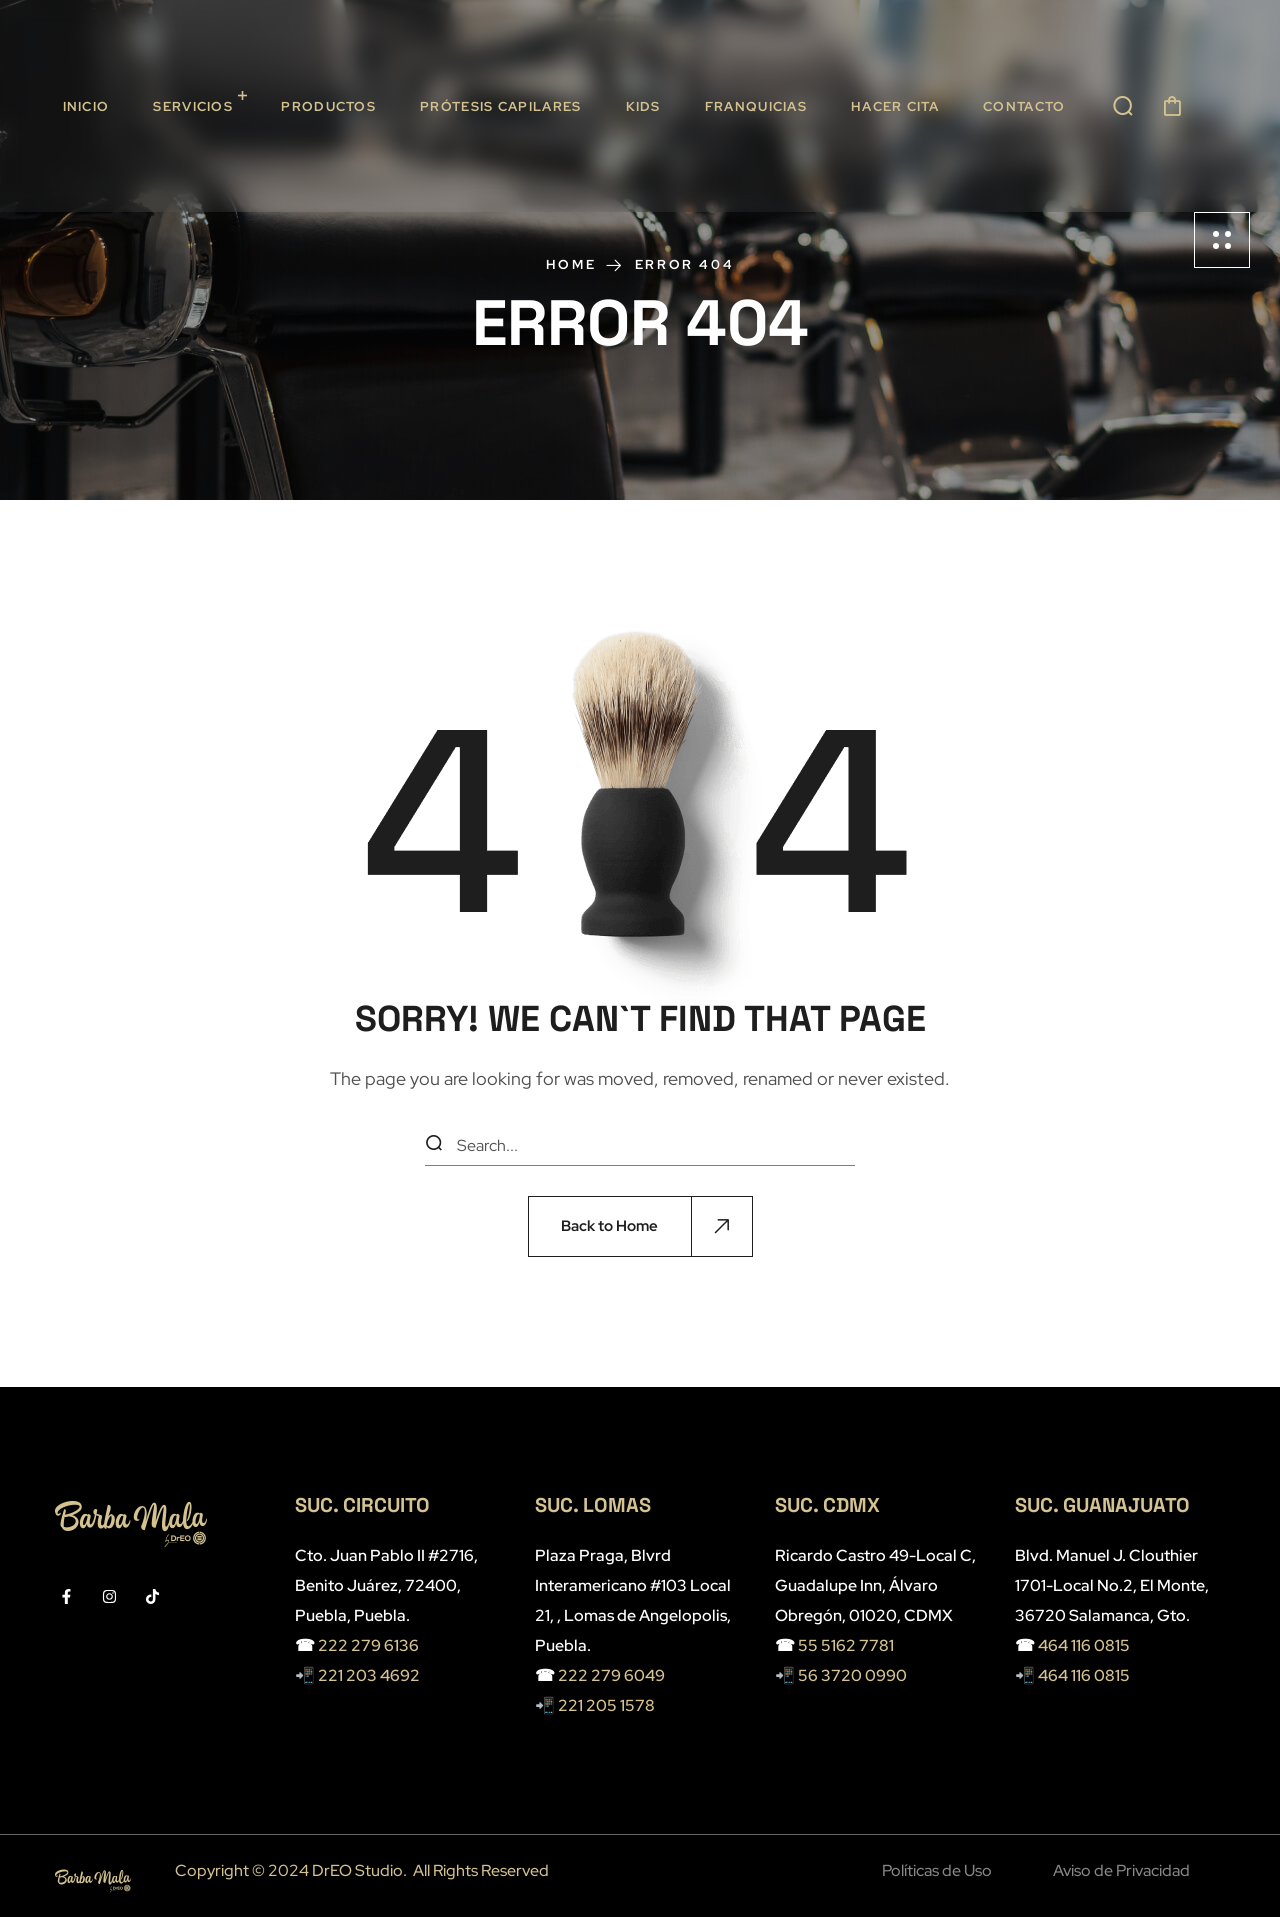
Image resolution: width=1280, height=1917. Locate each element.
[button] (1122, 106)
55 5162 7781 (846, 1645)
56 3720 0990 (852, 1675)
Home (571, 264)
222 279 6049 (611, 1675)
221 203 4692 (369, 1675)
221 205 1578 (606, 1705)
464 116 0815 (1084, 1645)
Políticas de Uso (937, 1870)
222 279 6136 (368, 1645)
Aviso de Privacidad (1121, 1870)
